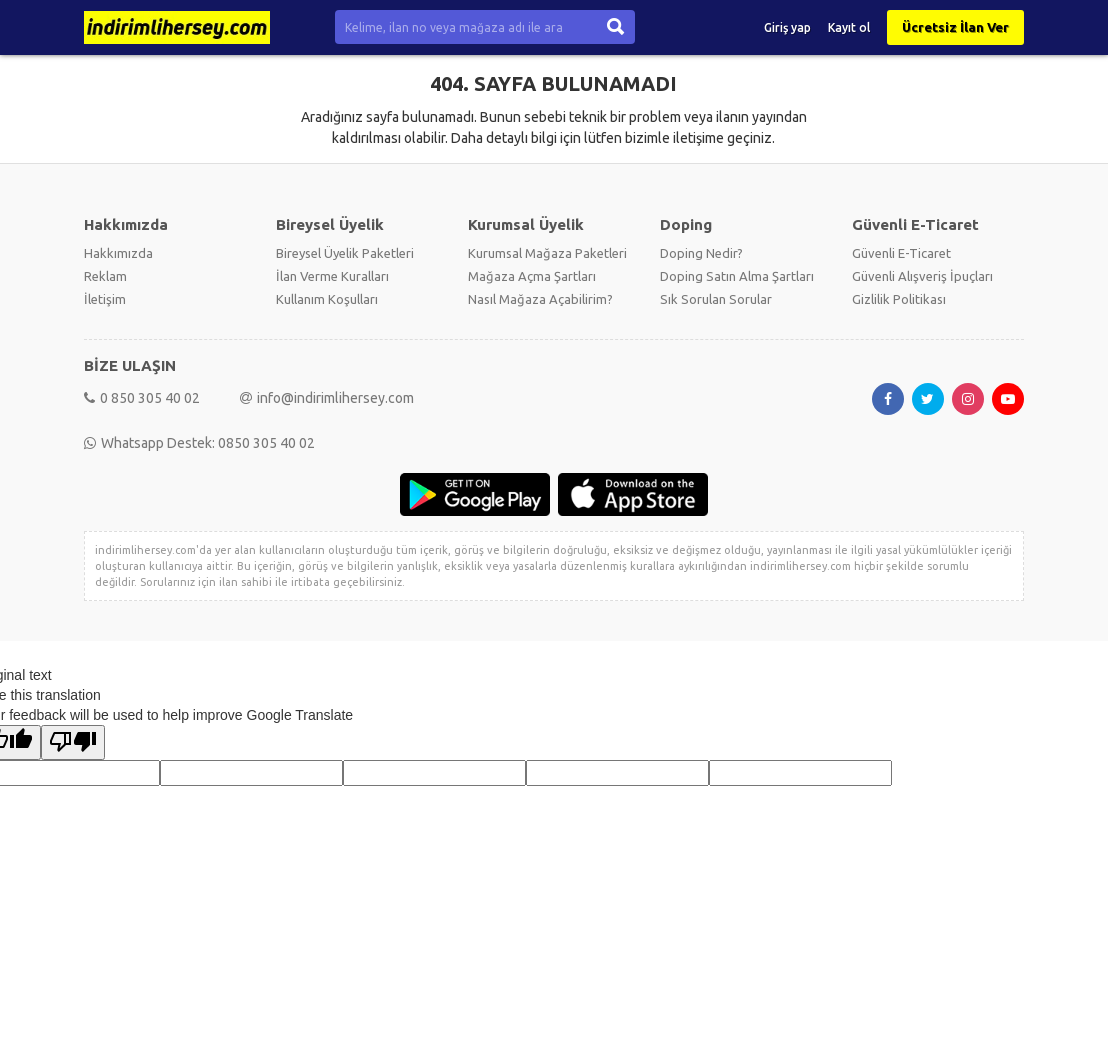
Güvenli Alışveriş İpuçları (922, 276)
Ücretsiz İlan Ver (955, 27)
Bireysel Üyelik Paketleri (345, 253)
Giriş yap (787, 27)
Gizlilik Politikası (899, 299)
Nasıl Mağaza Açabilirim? (540, 299)
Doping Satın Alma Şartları (737, 276)
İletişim (105, 299)
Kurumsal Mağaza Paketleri (547, 253)
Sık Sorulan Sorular (716, 299)
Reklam (105, 276)
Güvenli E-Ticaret (901, 253)
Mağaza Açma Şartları (532, 276)
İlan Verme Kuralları (332, 276)
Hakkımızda (118, 253)
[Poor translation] (73, 742)
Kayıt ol (849, 27)
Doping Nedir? (701, 253)
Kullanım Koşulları (327, 299)
